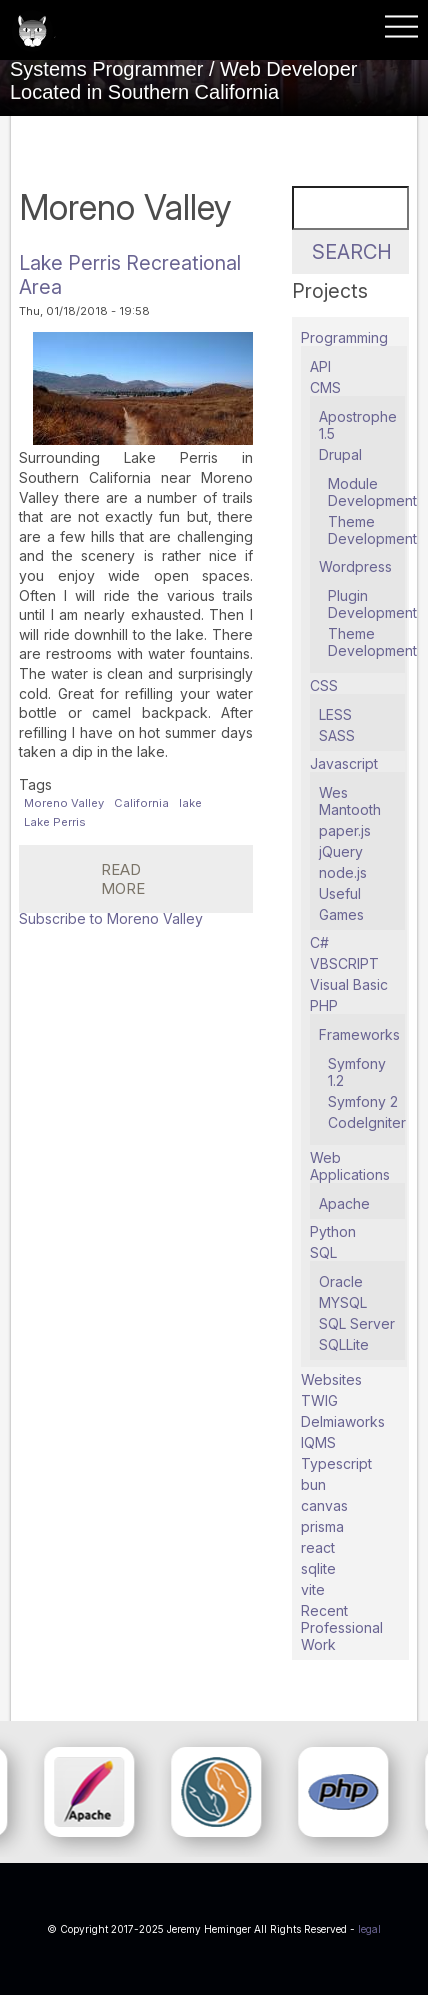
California (141, 803)
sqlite (318, 1568)
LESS (335, 714)
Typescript (336, 1463)
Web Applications (350, 1166)
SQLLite (344, 1344)
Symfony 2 (363, 1101)
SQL (323, 1252)
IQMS (318, 1442)
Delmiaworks (343, 1421)
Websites (331, 1379)
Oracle (341, 1281)
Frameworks (359, 1034)
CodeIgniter (367, 1122)
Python (333, 1231)
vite (313, 1589)
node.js (343, 872)
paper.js (345, 830)
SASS (337, 735)
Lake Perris (55, 822)
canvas (324, 1505)
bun (313, 1484)
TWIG (319, 1400)
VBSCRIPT (344, 963)
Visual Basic (349, 984)
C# (319, 942)
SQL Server (357, 1323)
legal (369, 1929)
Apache (344, 1203)
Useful (340, 893)
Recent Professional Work (342, 1627)
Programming (344, 337)
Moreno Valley (64, 803)
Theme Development (372, 530)
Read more (177, 886)
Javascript (344, 763)
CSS (324, 685)
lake (190, 803)
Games (341, 914)
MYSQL (343, 1302)
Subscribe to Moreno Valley (111, 918)
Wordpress (355, 566)
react (318, 1547)
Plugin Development (372, 604)
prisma (322, 1526)
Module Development (372, 492)
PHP (324, 1005)
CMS (325, 387)
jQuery (341, 851)
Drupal (340, 454)
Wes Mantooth (350, 801)
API (320, 366)
